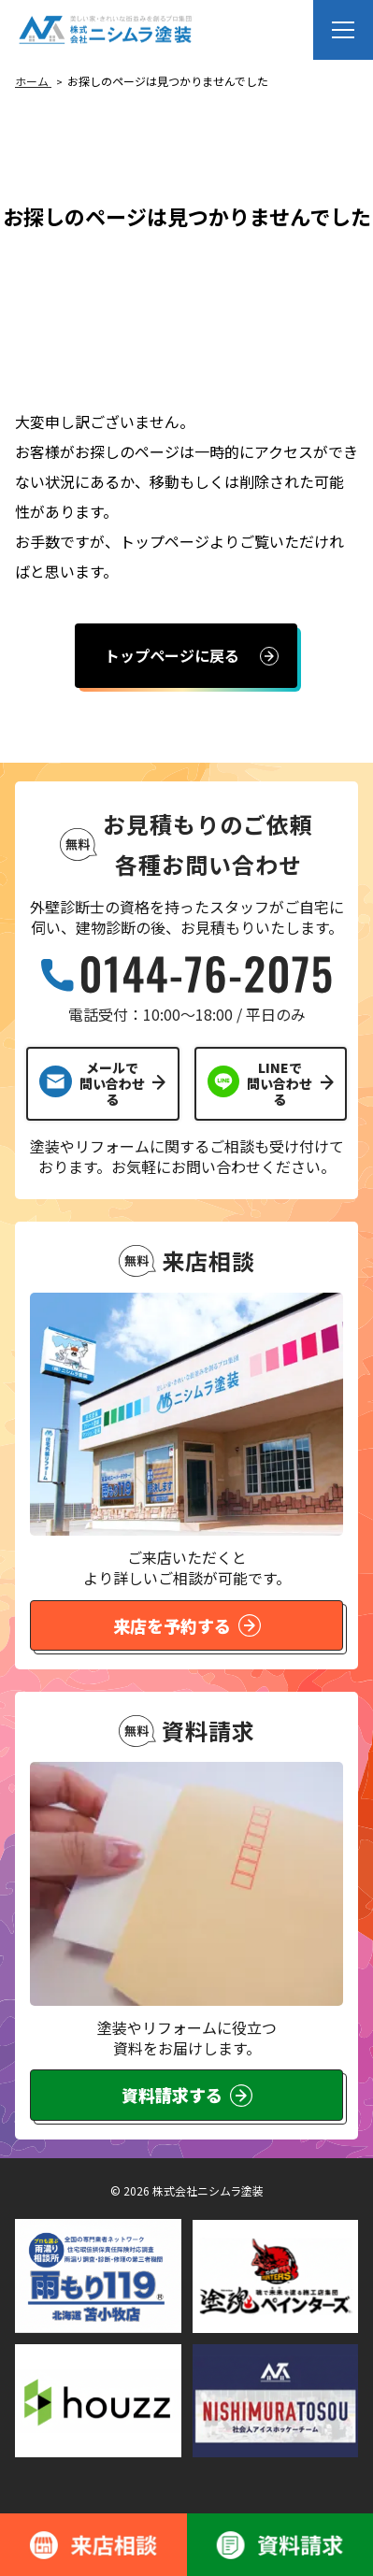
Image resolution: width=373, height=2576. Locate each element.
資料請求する (187, 2094)
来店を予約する (187, 1625)
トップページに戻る (172, 655)
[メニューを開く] (343, 30)
